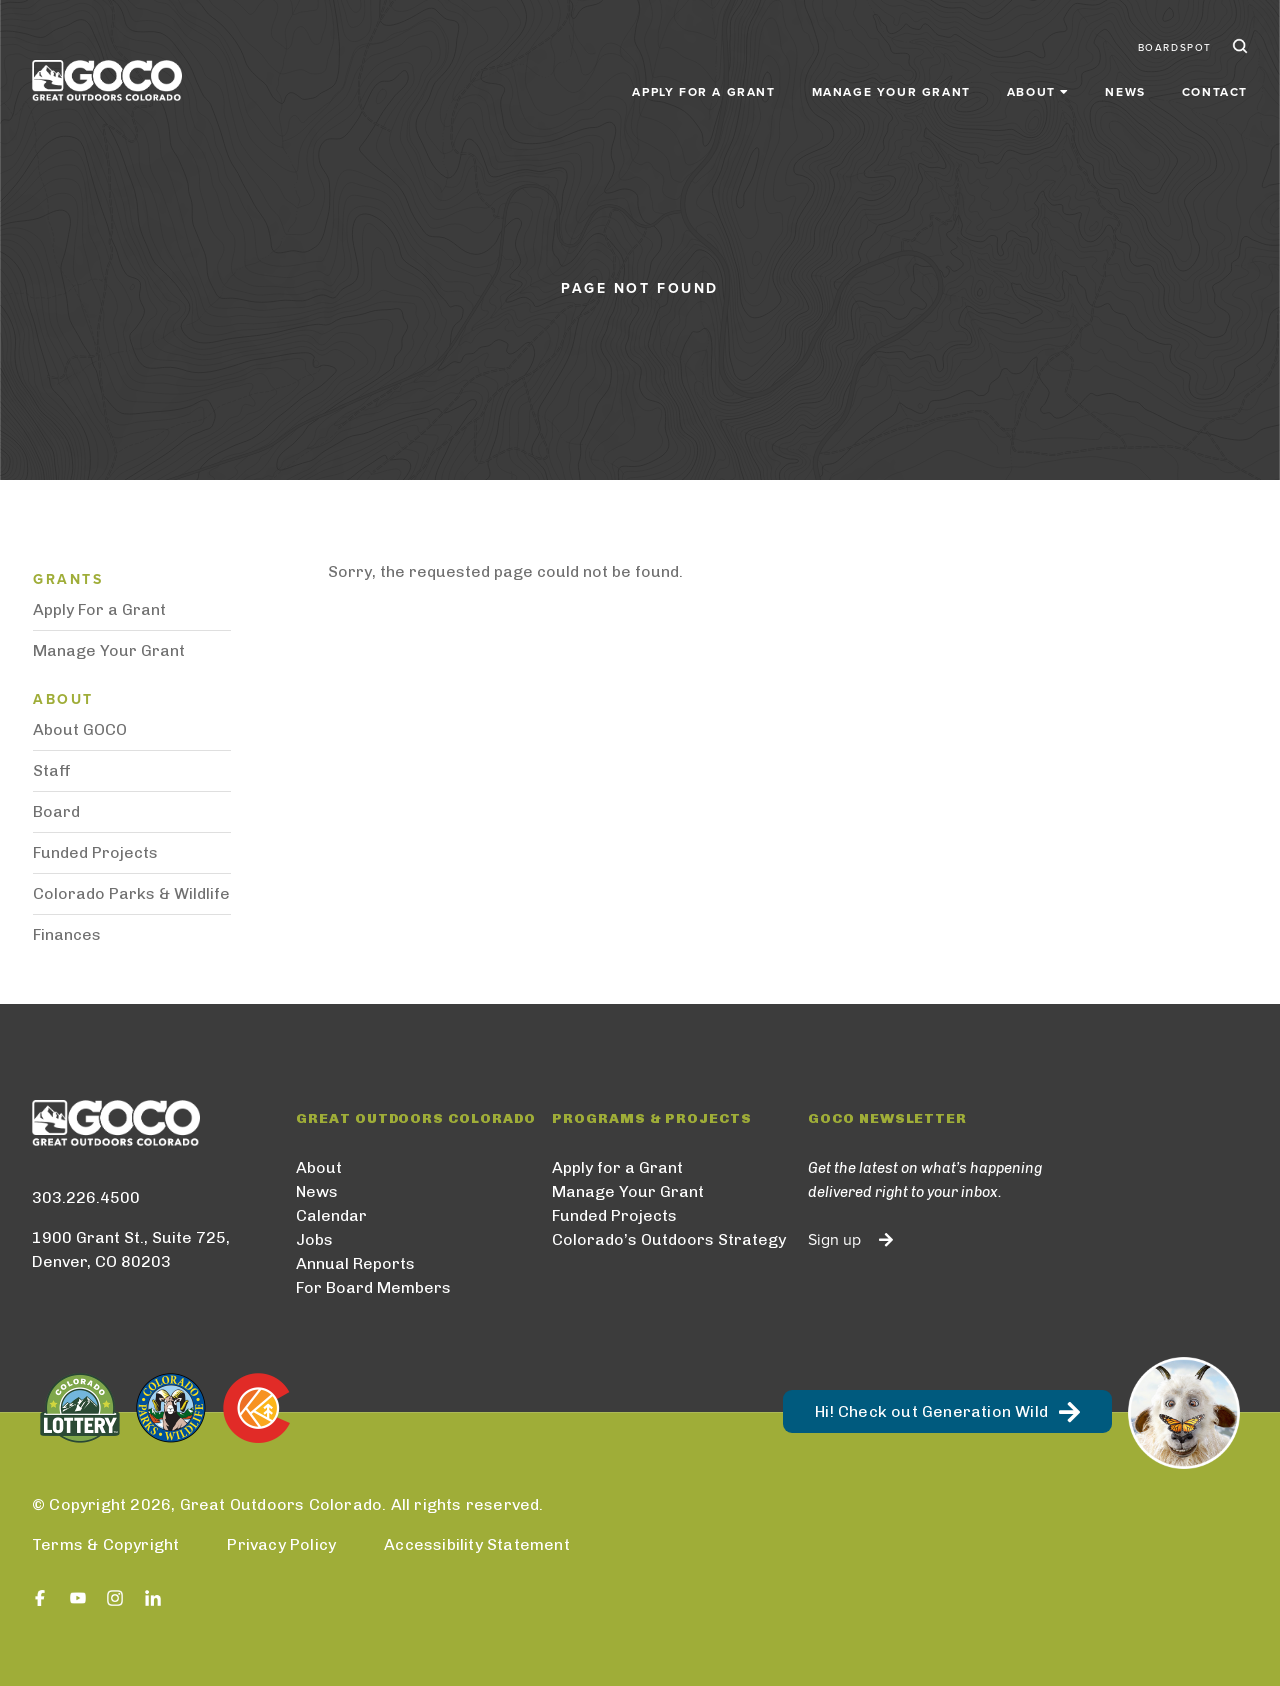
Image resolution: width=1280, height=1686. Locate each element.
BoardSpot (1175, 48)
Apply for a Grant (703, 92)
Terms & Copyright (105, 1544)
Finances (67, 934)
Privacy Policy (281, 1544)
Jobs (314, 1239)
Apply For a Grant (99, 609)
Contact (1215, 92)
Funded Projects (95, 852)
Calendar (331, 1215)
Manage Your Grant (891, 92)
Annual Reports (355, 1263)
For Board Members (373, 1287)
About (319, 1167)
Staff (52, 770)
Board (56, 811)
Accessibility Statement (477, 1544)
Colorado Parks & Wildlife (131, 893)
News (1125, 92)
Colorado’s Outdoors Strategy (669, 1239)
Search (1238, 48)
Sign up (834, 1240)
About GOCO (80, 729)
